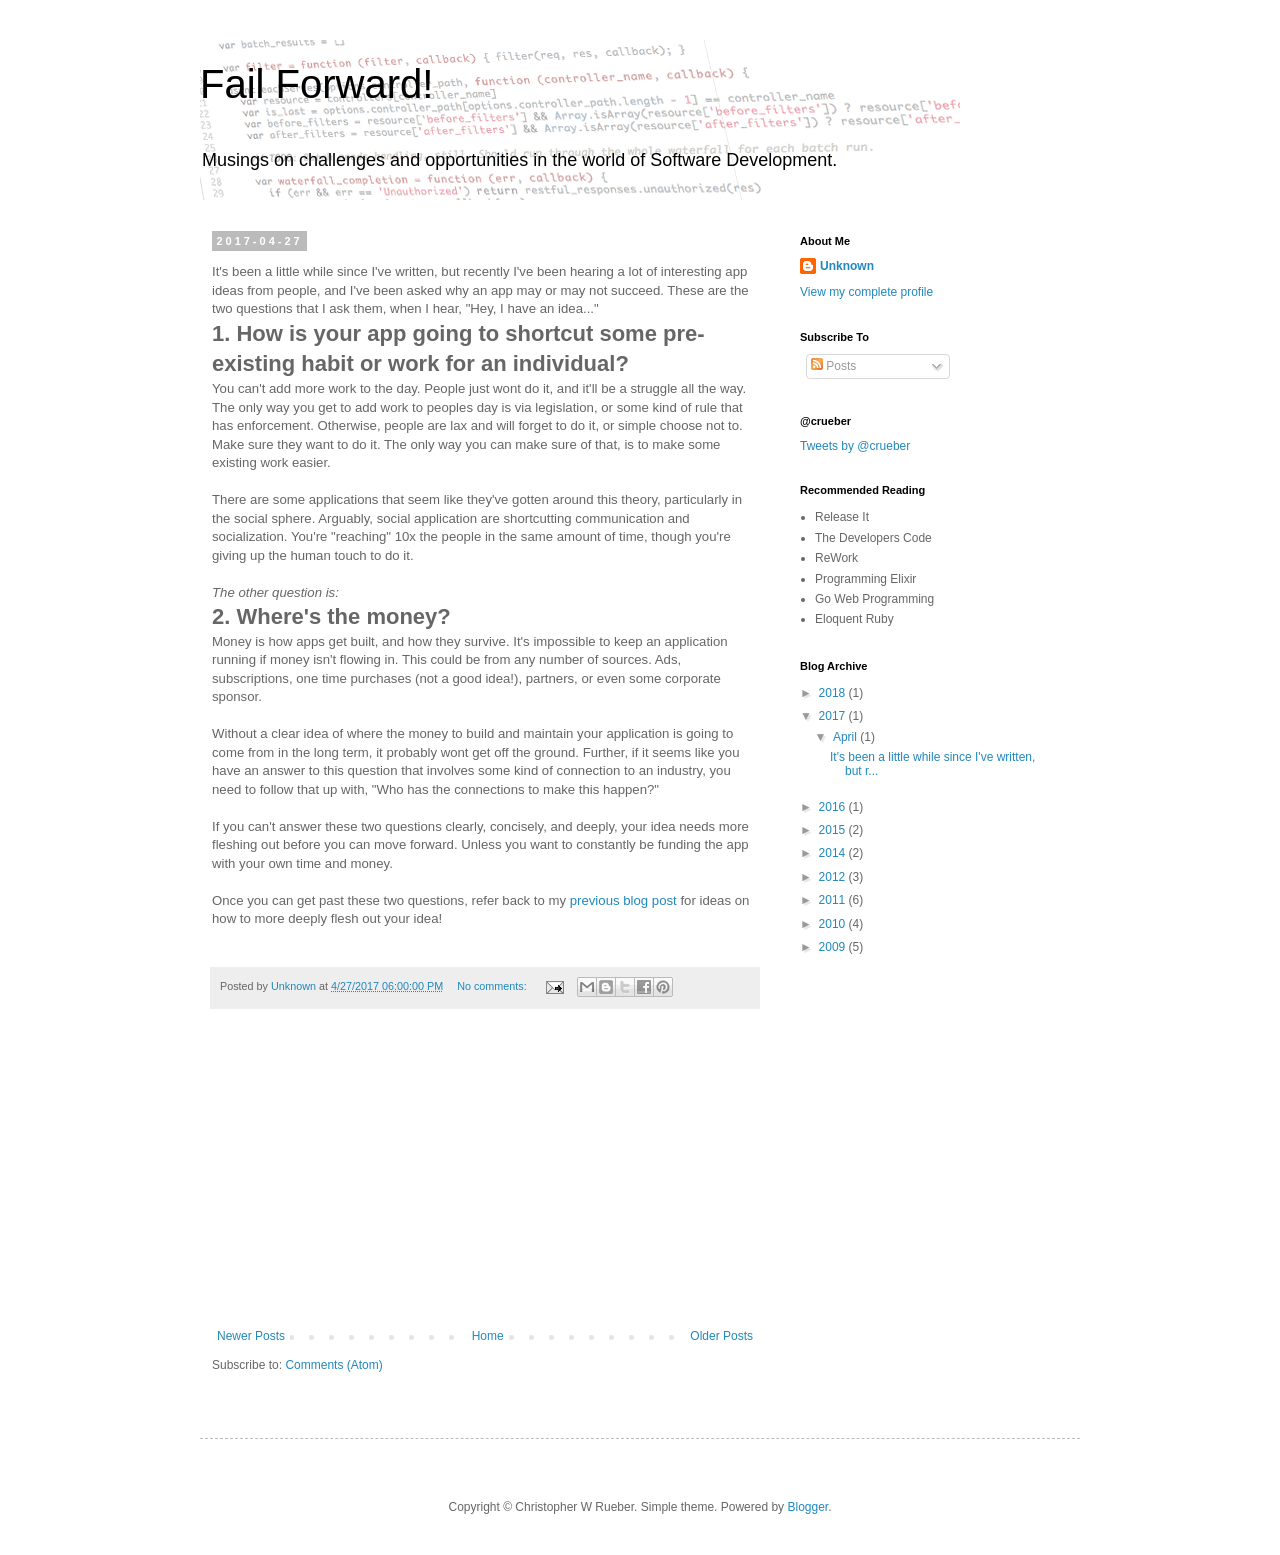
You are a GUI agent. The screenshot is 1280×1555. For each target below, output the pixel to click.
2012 (834, 877)
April (846, 737)
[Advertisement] (485, 1179)
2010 (834, 924)
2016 (834, 807)
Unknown (847, 266)
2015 (834, 830)
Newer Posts (251, 1336)
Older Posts (721, 1336)
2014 (834, 853)
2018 (834, 693)
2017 (834, 716)
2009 (834, 947)
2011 (834, 900)
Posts (833, 366)
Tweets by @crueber (855, 446)
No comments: (493, 986)
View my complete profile (866, 292)
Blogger (807, 1507)
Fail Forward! (316, 84)
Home (488, 1336)
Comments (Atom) (333, 1365)
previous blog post (623, 900)
